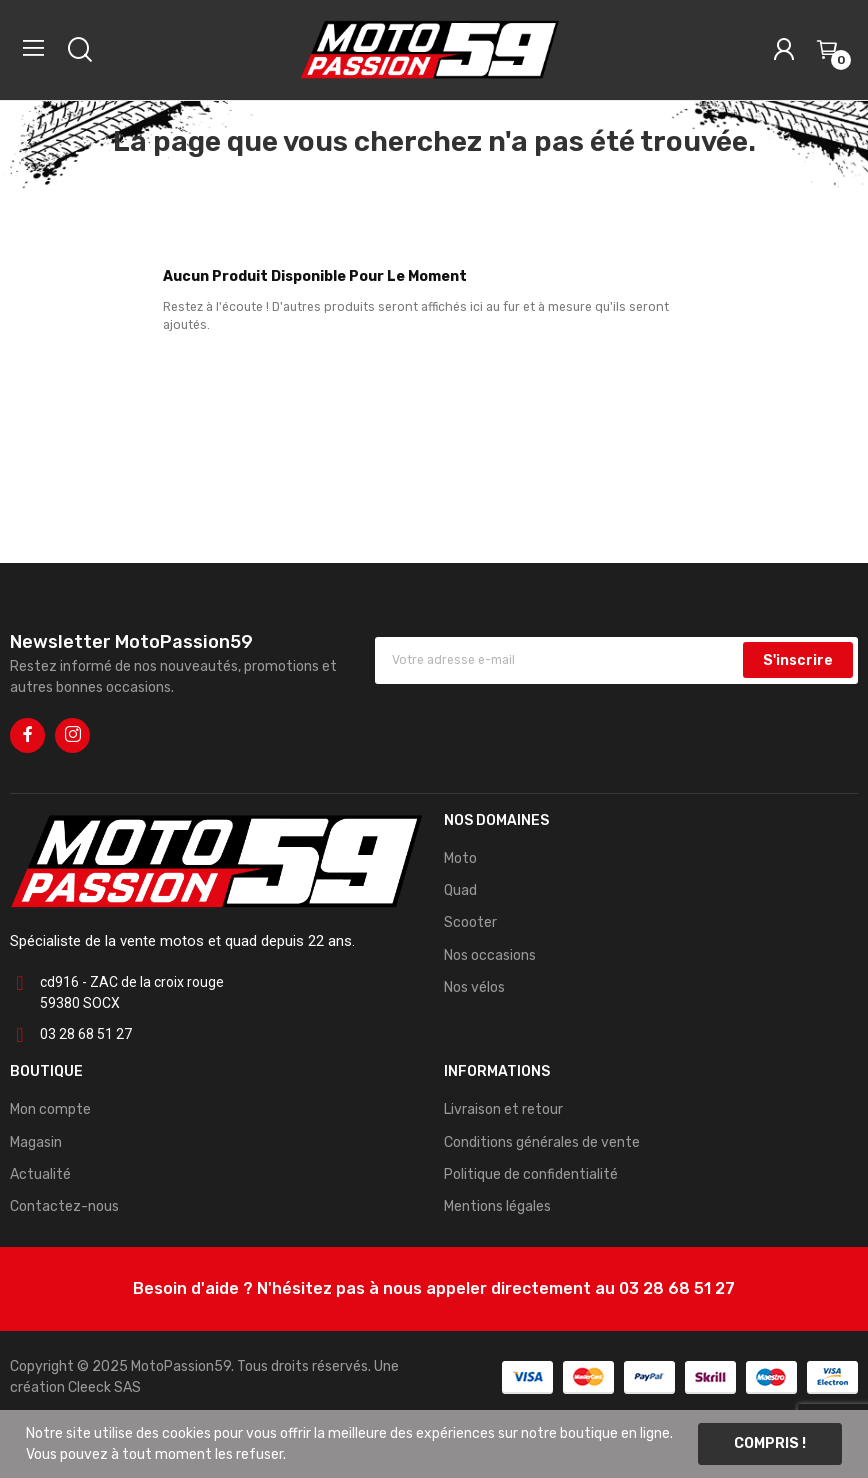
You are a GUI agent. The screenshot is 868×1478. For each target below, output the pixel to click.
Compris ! (770, 1443)
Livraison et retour (503, 1109)
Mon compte (50, 1109)
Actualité (40, 1174)
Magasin (36, 1142)
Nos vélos (474, 987)
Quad (460, 890)
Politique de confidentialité (531, 1174)
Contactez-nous (64, 1206)
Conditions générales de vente (542, 1142)
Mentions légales (497, 1206)
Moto (460, 858)
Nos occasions (490, 955)
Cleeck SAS (104, 1387)
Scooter (470, 922)
